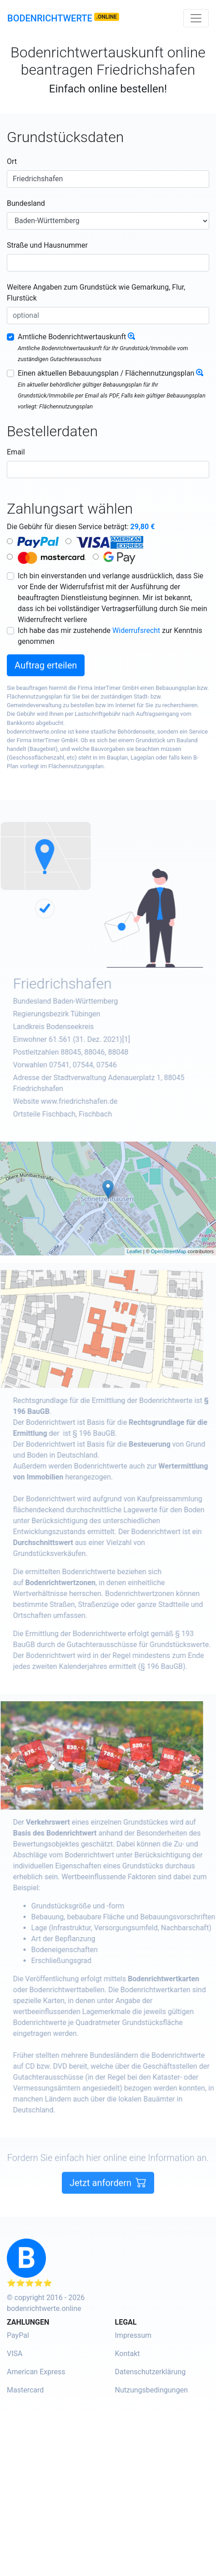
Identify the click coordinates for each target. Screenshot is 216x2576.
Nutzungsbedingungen (151, 2390)
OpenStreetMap (168, 1251)
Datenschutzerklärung (150, 2371)
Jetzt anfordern (108, 2199)
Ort (12, 161)
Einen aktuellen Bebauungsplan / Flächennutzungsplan (106, 373)
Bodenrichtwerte (49, 18)
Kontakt (127, 2353)
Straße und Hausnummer (47, 245)
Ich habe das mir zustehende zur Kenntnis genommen (110, 636)
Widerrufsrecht (136, 630)
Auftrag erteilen (46, 665)
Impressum (133, 2335)
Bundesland (26, 203)
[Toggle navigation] (196, 18)
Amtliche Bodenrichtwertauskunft (72, 336)
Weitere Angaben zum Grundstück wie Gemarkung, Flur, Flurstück (96, 292)
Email (16, 452)
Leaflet (134, 1251)
